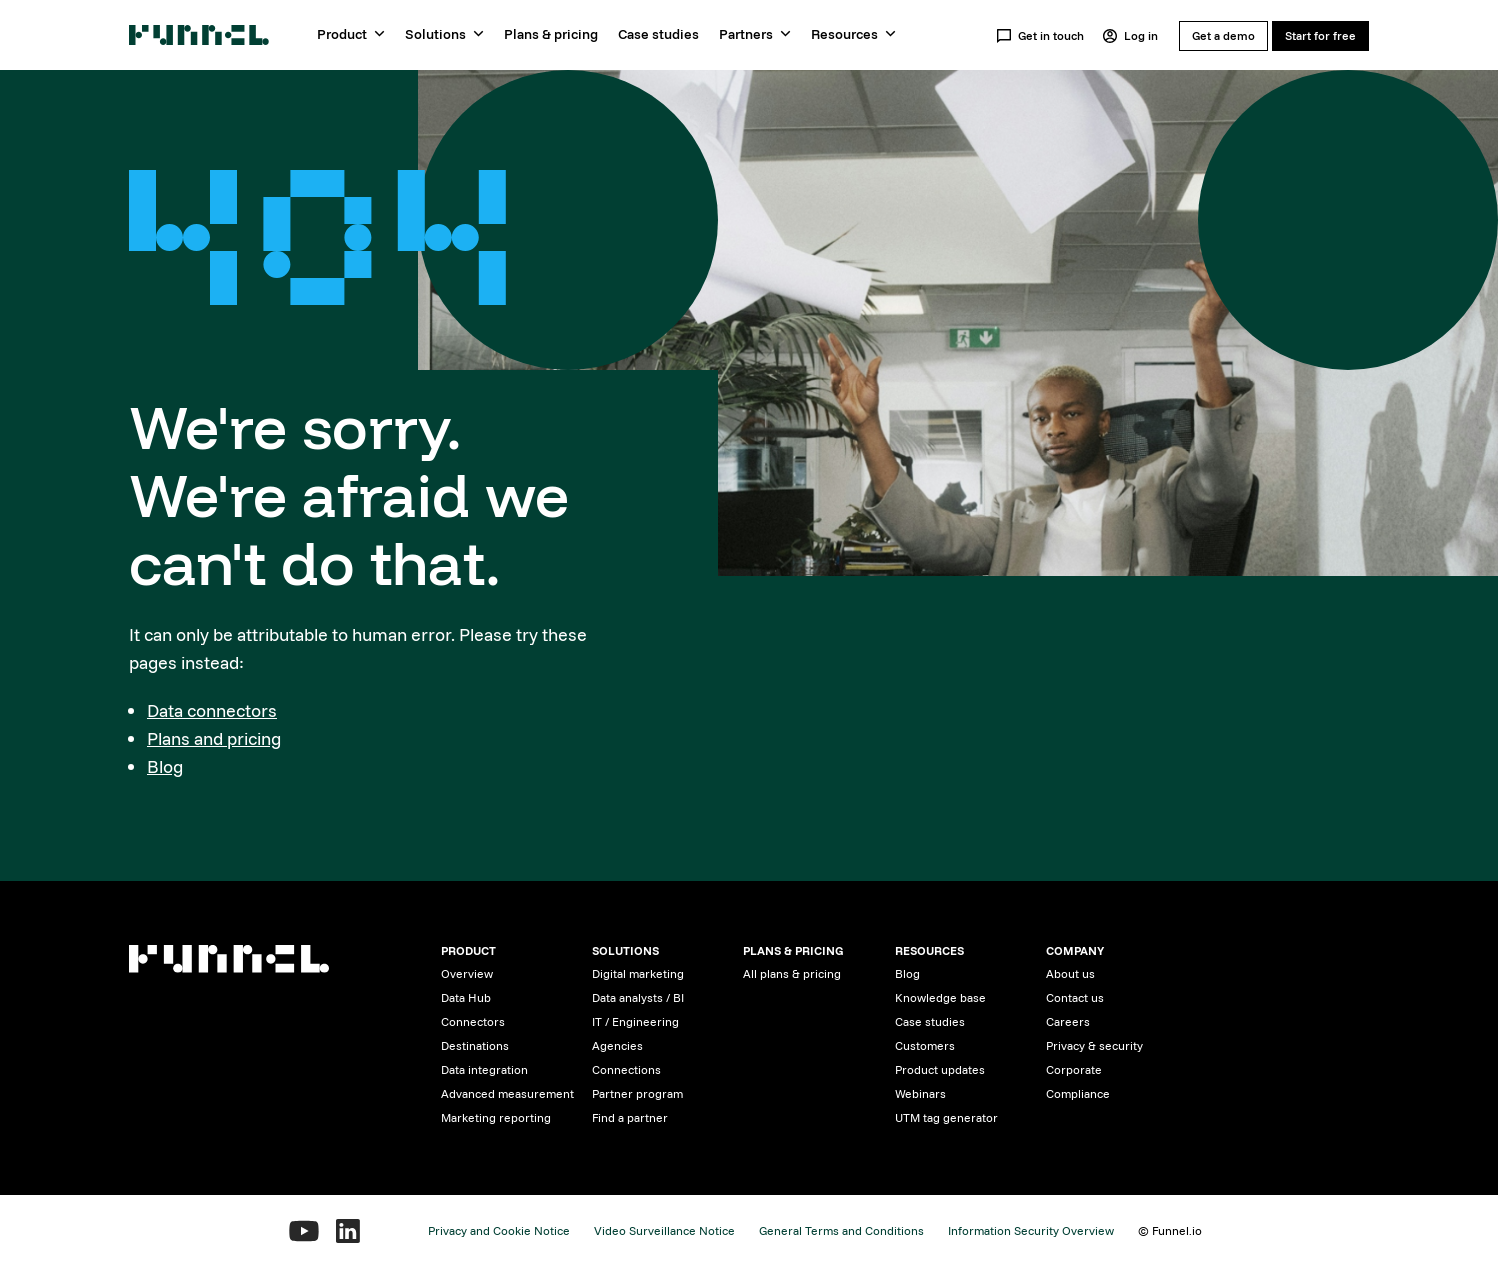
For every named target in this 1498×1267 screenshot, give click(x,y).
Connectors (473, 1021)
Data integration (484, 1069)
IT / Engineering (635, 1021)
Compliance (1078, 1093)
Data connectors (212, 710)
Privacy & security (1094, 1045)
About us (1070, 973)
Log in (1130, 36)
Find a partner (630, 1117)
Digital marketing (638, 973)
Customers (925, 1045)
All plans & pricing (792, 973)
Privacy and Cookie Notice (499, 1230)
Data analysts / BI (638, 997)
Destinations (475, 1045)
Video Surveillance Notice (664, 1230)
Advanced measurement (507, 1093)
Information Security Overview (1031, 1230)
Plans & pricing (551, 34)
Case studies (658, 34)
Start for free (1320, 35)
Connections (626, 1069)
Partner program (637, 1093)
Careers (1068, 1021)
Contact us (1075, 997)
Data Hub (466, 997)
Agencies (617, 1045)
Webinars (920, 1093)
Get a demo (1223, 35)
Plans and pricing (214, 738)
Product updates (940, 1069)
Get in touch (1040, 36)
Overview (467, 973)
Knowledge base (940, 997)
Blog (165, 766)
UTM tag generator (946, 1117)
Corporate (1074, 1069)
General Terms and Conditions (841, 1230)
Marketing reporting (496, 1117)
